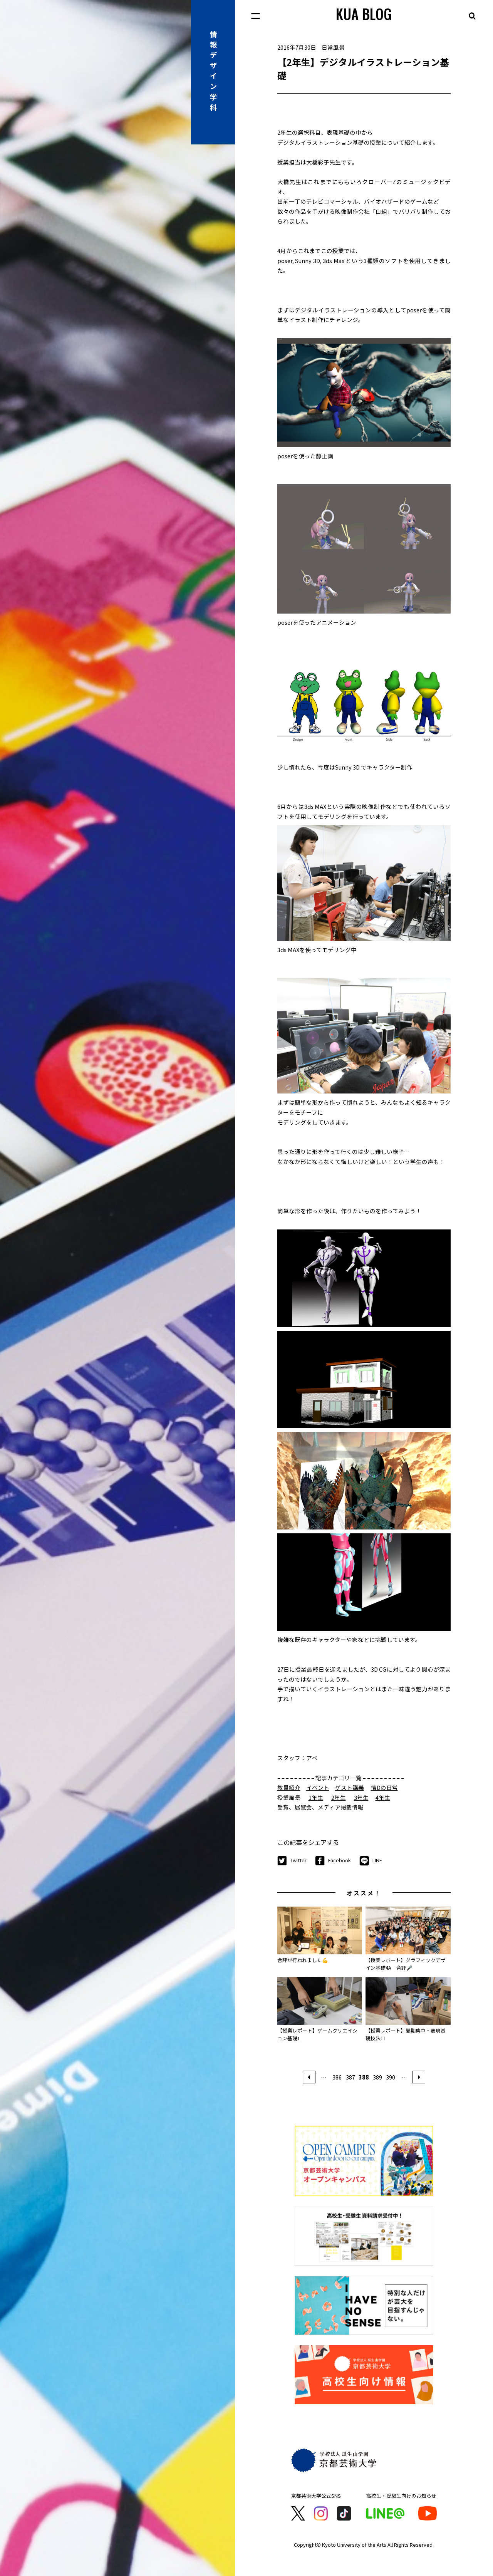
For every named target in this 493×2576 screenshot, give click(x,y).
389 (377, 2077)
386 (337, 2077)
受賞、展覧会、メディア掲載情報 (320, 1807)
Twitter (292, 1861)
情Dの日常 (384, 1787)
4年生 (383, 1797)
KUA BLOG (364, 13)
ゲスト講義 (349, 1787)
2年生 (338, 1797)
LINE (370, 1861)
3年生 (361, 1797)
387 (350, 2077)
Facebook (333, 1861)
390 (390, 2077)
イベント (317, 1787)
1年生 (316, 1797)
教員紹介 (288, 1787)
